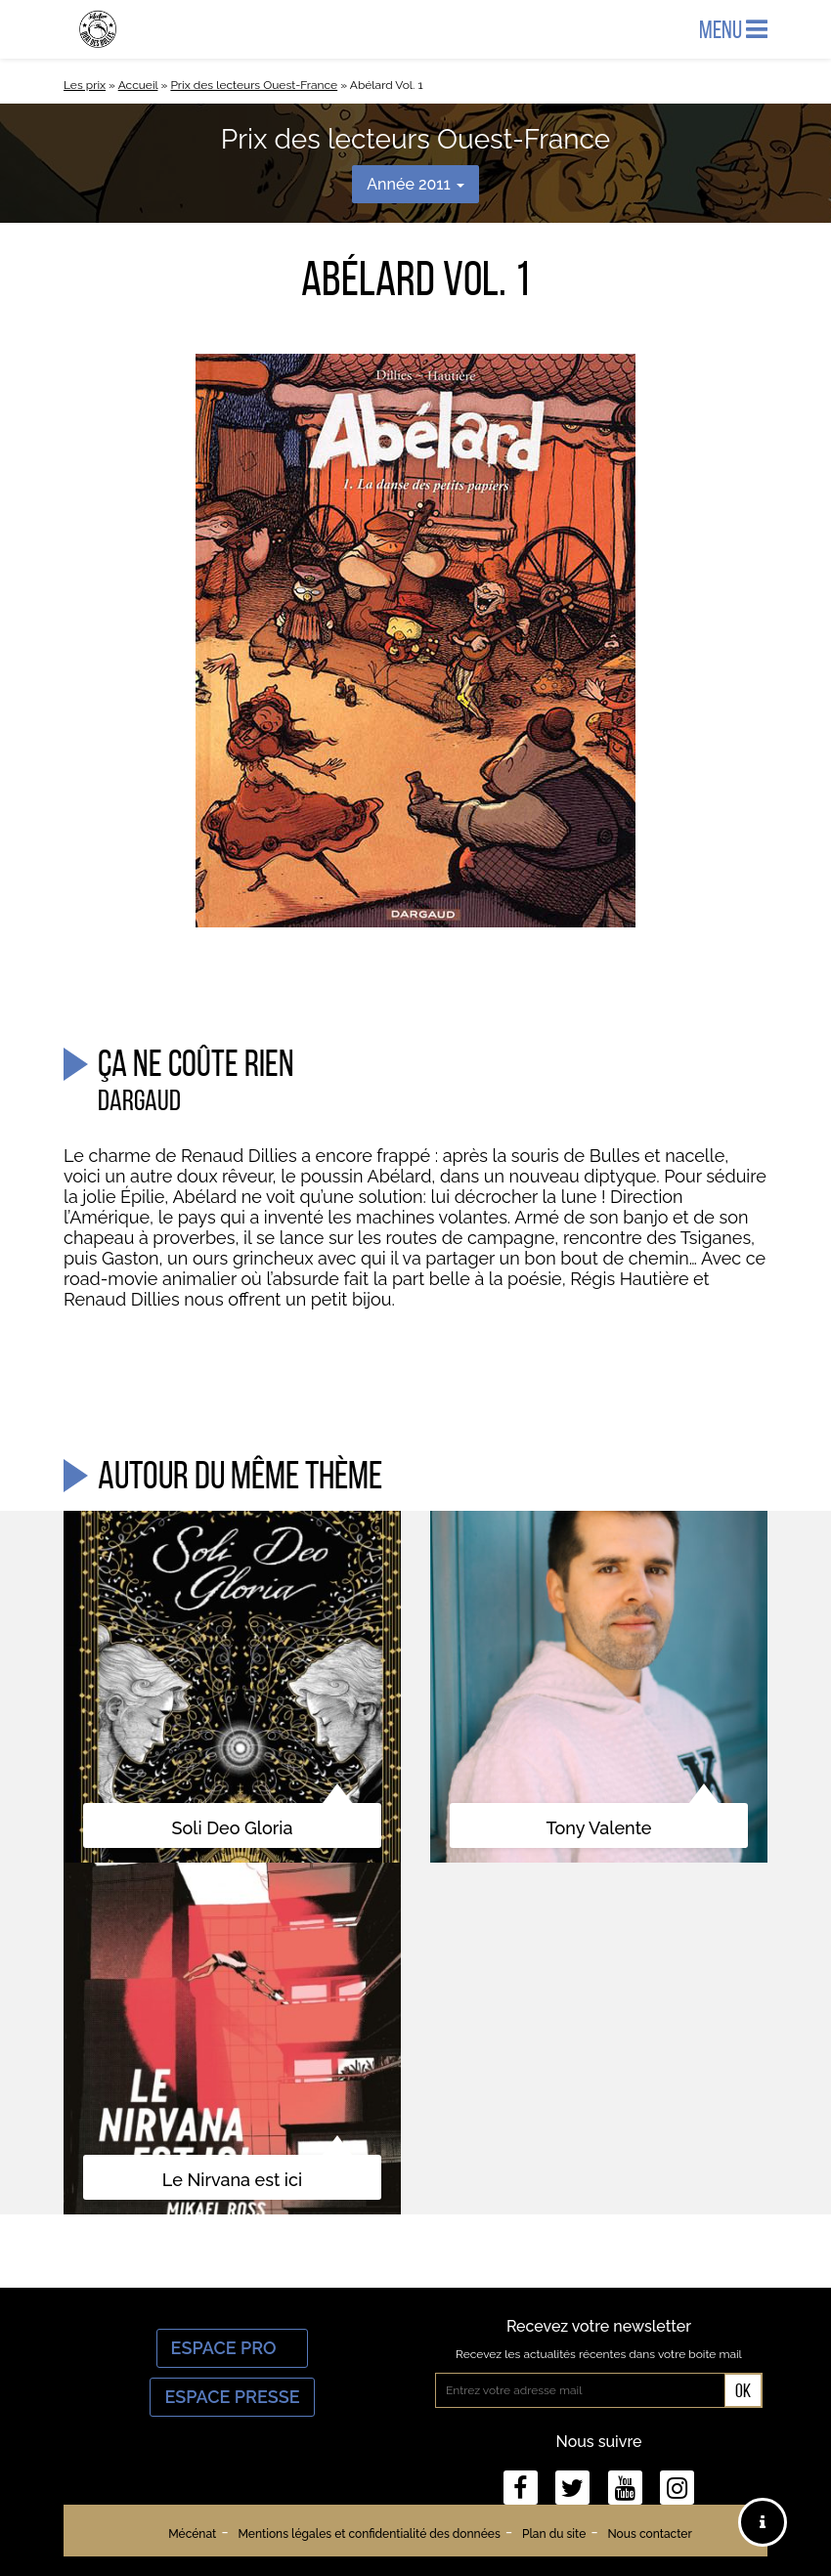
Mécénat (192, 2534)
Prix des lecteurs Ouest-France (253, 85)
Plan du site (554, 2534)
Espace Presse (231, 2396)
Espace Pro (232, 2348)
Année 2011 (415, 184)
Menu (733, 29)
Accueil (138, 85)
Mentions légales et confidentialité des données (369, 2534)
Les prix (85, 85)
